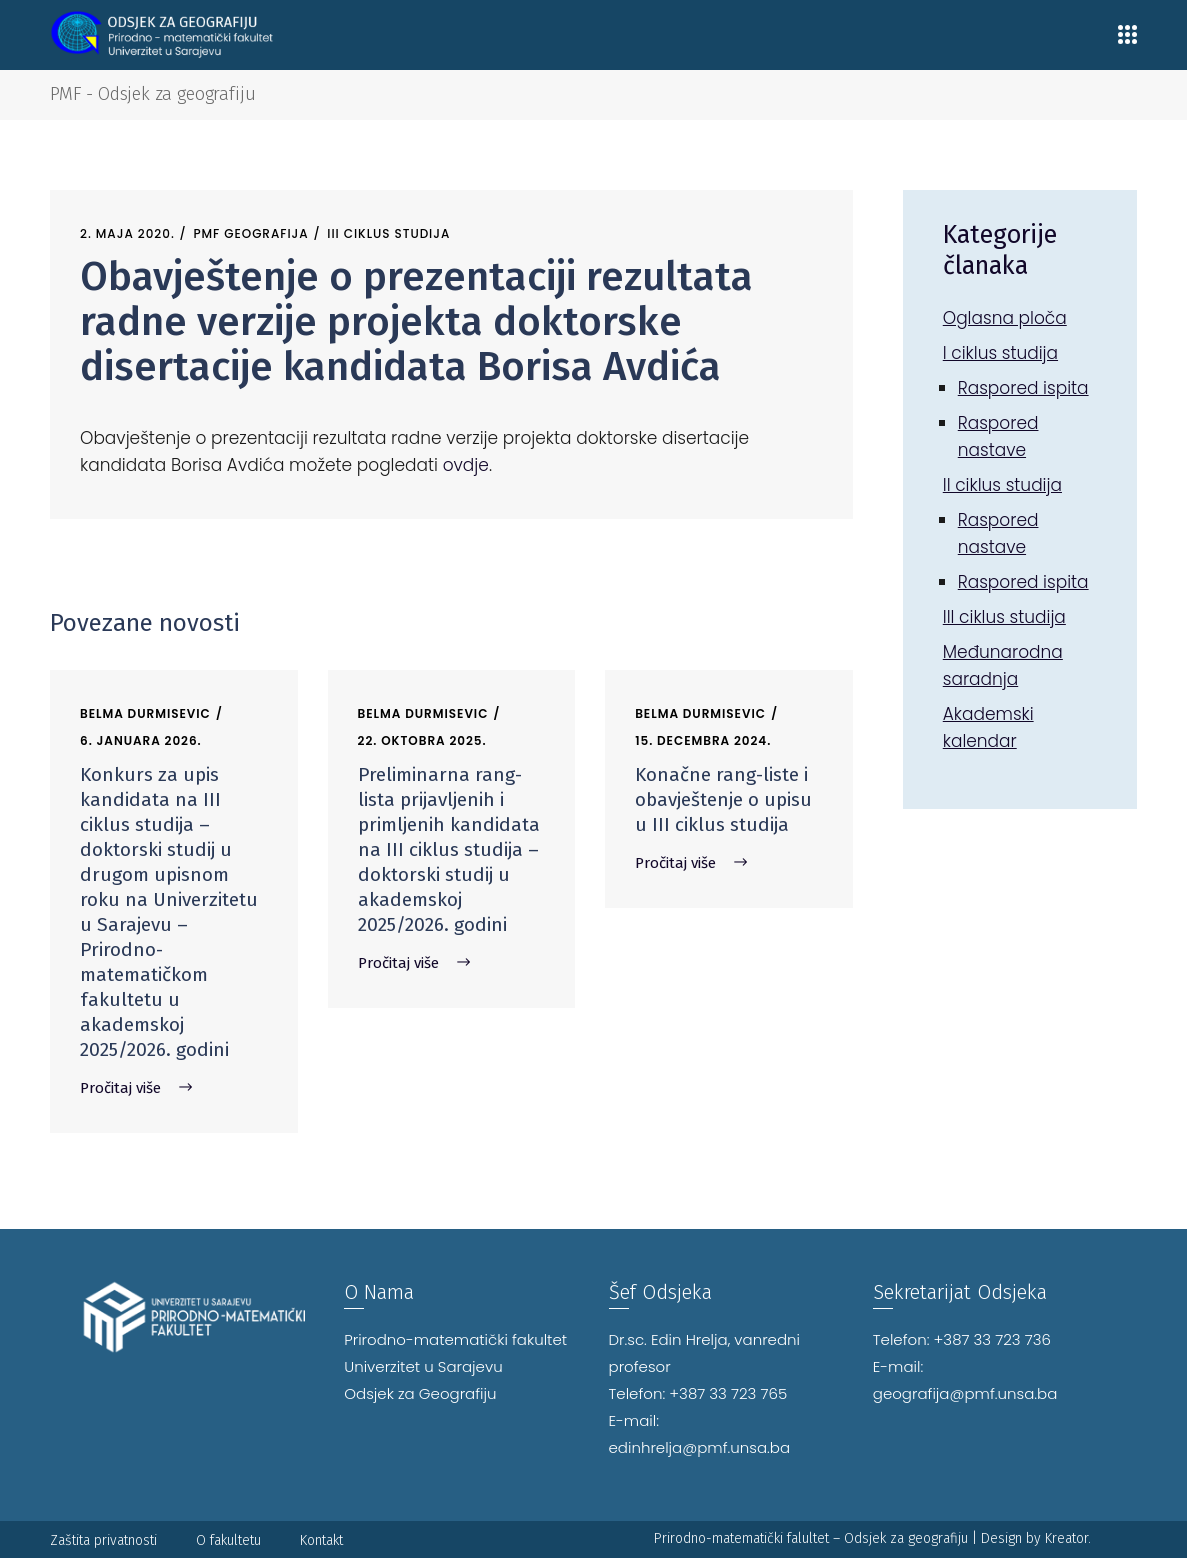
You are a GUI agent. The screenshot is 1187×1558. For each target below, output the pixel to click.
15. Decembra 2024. (703, 740)
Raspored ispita (1023, 388)
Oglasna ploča (1005, 318)
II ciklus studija (1002, 485)
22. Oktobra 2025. (422, 740)
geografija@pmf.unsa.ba (965, 1393)
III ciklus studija (388, 233)
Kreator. (1068, 1538)
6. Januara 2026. (141, 740)
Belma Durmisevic (145, 713)
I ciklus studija (1000, 353)
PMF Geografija (250, 233)
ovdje (466, 465)
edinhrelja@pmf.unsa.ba (700, 1447)
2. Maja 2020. (127, 233)
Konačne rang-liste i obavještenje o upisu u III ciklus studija (723, 799)
